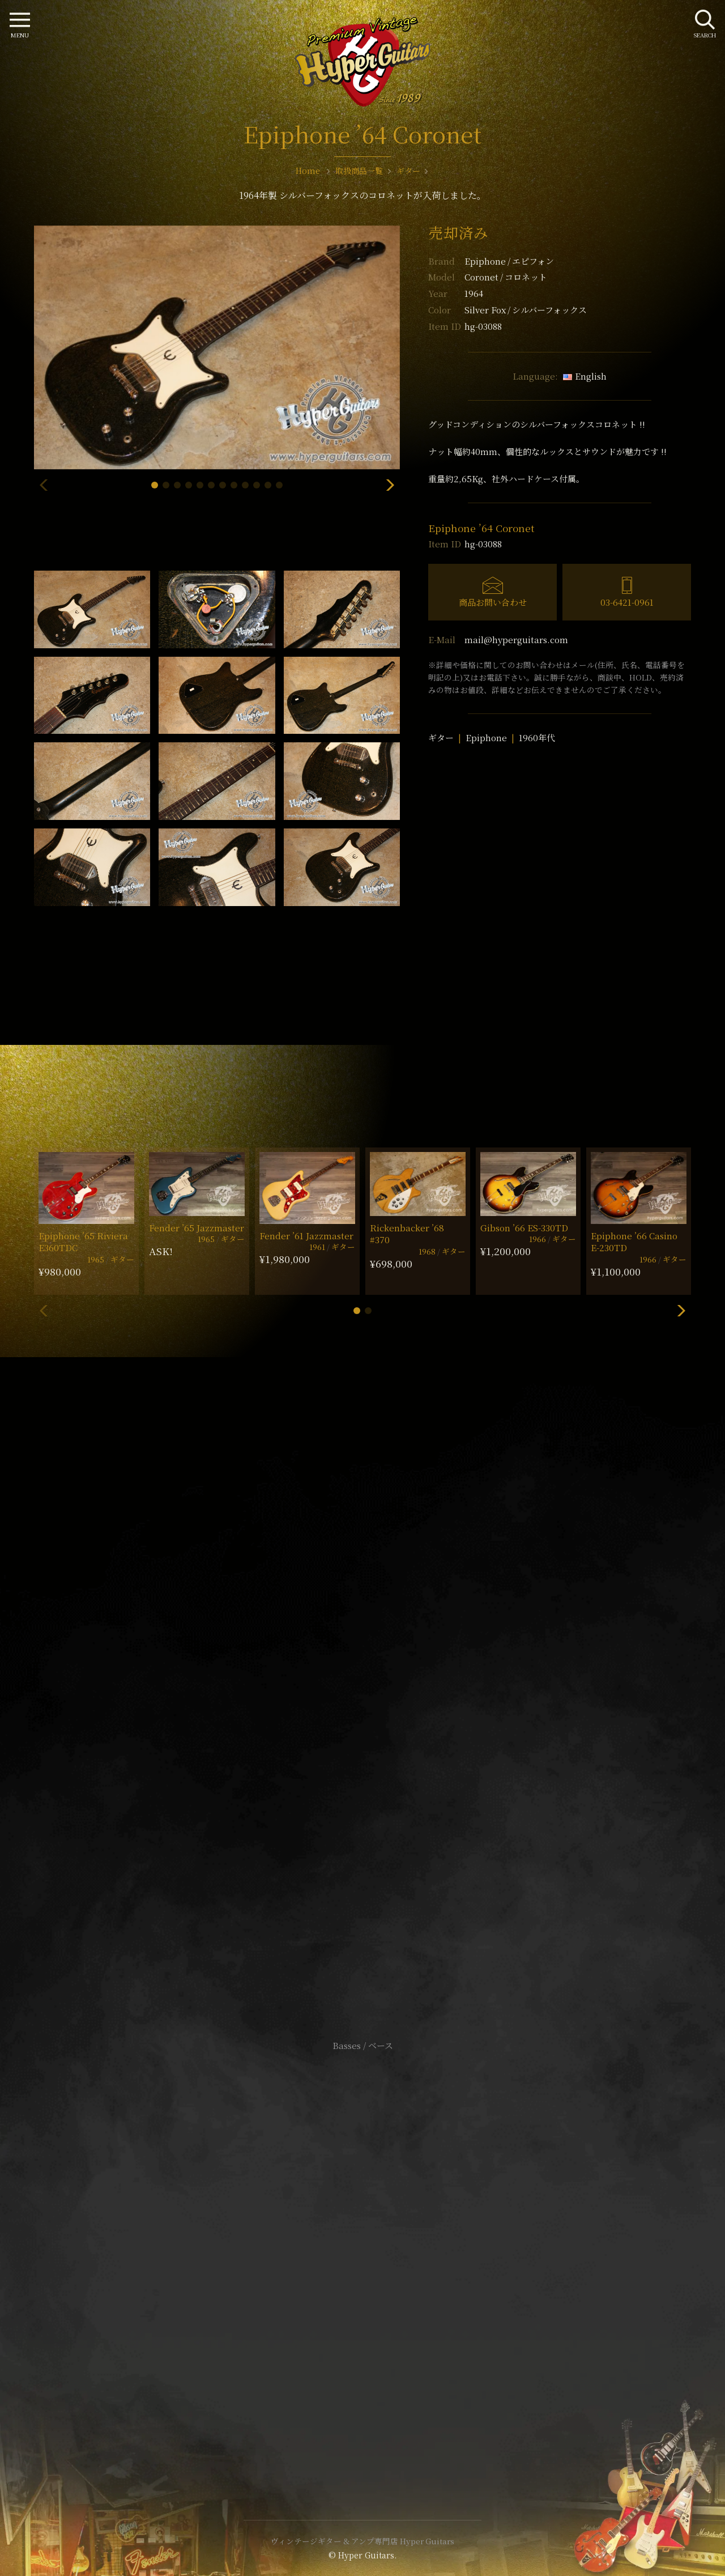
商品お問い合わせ (493, 602)
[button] (154, 485)
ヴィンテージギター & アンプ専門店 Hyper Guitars (362, 2541)
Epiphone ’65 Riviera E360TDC (83, 1241)
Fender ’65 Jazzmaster (196, 1228)
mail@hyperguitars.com (516, 639)
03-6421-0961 (627, 602)
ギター (441, 737)
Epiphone (509, 261)
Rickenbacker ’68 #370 (407, 1234)
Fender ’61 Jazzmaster (306, 1236)
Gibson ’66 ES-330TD (524, 1228)
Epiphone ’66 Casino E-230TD (634, 1241)
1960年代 (537, 737)
